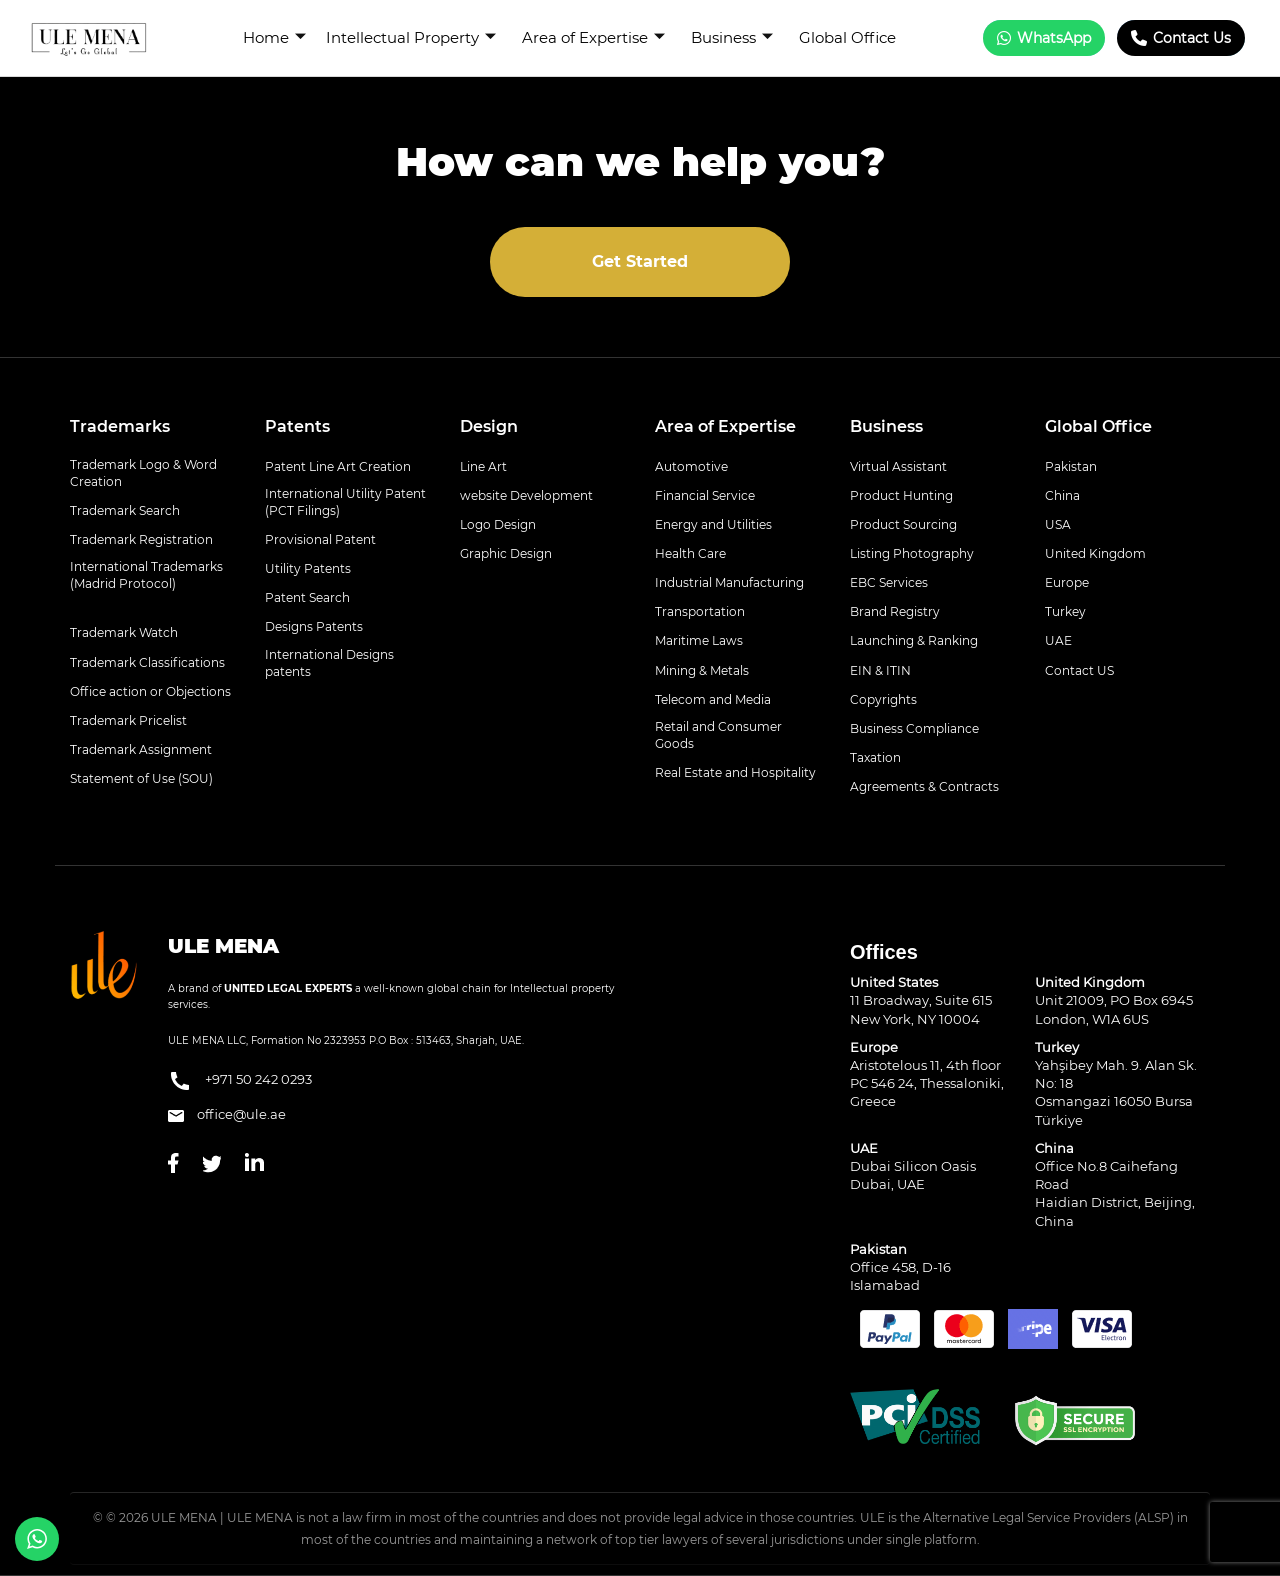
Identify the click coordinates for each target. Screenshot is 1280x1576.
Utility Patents (308, 568)
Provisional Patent (320, 539)
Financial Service (705, 495)
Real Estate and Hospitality (735, 772)
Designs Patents (314, 626)
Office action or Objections (150, 691)
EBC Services (889, 582)
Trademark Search (125, 510)
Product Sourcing (903, 524)
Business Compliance (914, 728)
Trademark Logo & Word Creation (143, 473)
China (1062, 495)
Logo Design (498, 524)
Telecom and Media (713, 699)
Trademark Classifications (147, 662)
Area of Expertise (593, 37)
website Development (526, 495)
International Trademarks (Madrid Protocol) (146, 575)
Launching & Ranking (914, 640)
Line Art (483, 466)
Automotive (691, 466)
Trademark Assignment (141, 749)
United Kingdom (1095, 553)
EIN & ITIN (880, 670)
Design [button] (489, 426)
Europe (1067, 582)
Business (732, 37)
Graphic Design (506, 553)
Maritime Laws (699, 640)
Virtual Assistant (898, 466)
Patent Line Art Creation (338, 466)
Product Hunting (901, 495)
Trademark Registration (141, 539)
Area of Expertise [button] (725, 426)
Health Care (690, 553)
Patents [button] (297, 426)
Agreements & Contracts (924, 786)
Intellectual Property (411, 37)
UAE (1058, 640)
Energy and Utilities (713, 524)
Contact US (1079, 670)
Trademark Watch (124, 632)
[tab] (152, 427)
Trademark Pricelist (128, 720)
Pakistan (1071, 466)
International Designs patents (329, 663)
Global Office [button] (1098, 426)
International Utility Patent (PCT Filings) (345, 502)
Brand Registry (895, 611)
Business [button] (886, 426)
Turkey (1065, 611)
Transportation (700, 611)
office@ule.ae (227, 1114)
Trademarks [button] (120, 426)
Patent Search (307, 597)
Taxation (875, 757)
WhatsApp (1044, 38)
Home (274, 37)
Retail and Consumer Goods (718, 735)
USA (1058, 524)
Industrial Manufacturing (729, 582)
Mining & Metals (702, 670)
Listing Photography (912, 553)
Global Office (847, 37)
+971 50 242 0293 (240, 1081)
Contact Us (1181, 38)
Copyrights (883, 699)
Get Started (640, 261)
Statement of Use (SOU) (141, 778)
